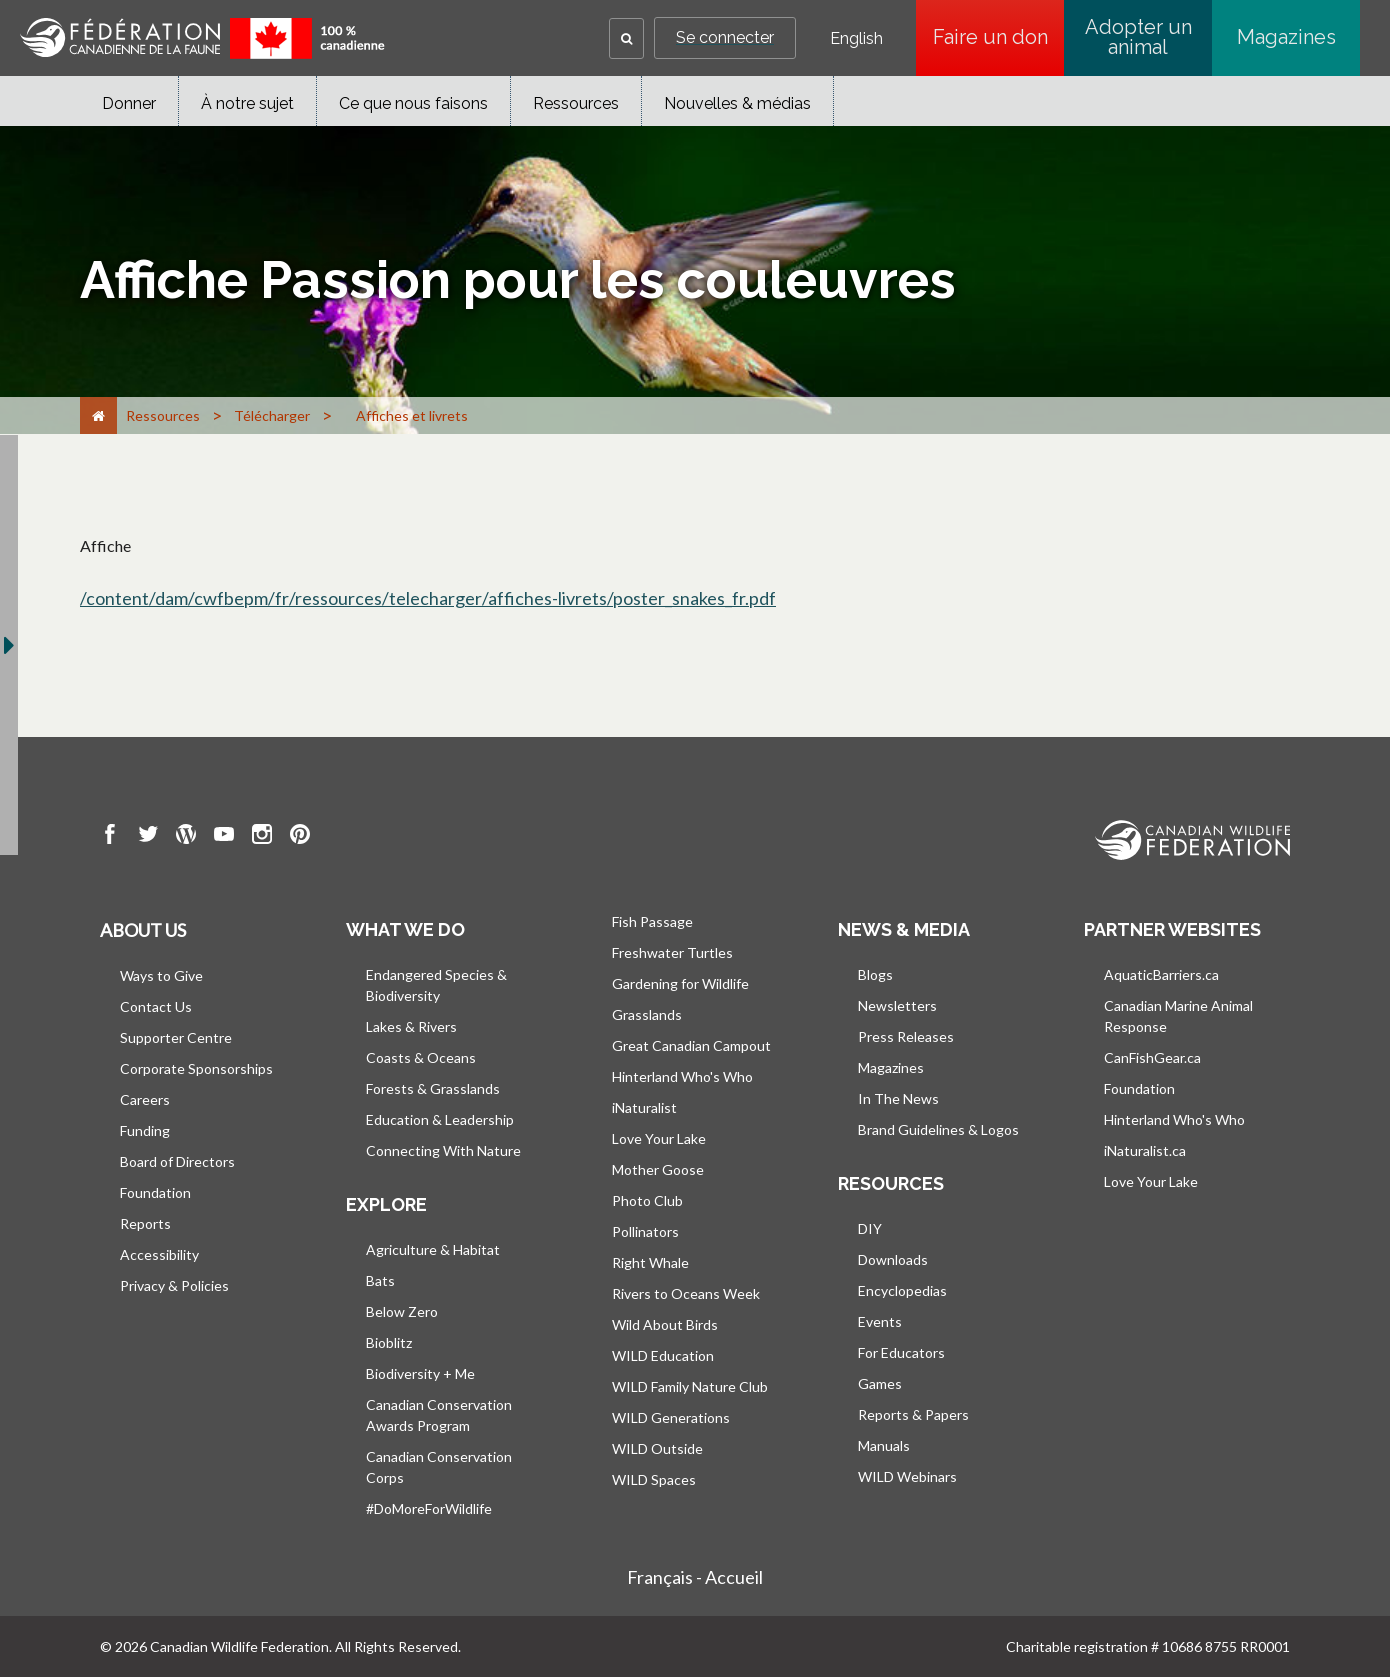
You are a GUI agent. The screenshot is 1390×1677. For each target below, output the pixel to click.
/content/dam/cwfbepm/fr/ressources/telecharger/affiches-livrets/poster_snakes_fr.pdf (428, 598)
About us (143, 930)
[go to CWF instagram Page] (262, 837)
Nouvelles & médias (737, 103)
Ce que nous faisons (413, 103)
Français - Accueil (695, 1577)
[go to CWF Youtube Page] (224, 837)
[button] (626, 38)
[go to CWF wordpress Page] (186, 837)
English (856, 39)
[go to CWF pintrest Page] (300, 837)
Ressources (576, 103)
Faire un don (999, 37)
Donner (129, 103)
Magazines (1286, 37)
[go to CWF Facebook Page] (110, 837)
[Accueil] (98, 415)
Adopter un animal (1138, 37)
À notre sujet (247, 103)
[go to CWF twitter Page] (148, 837)
